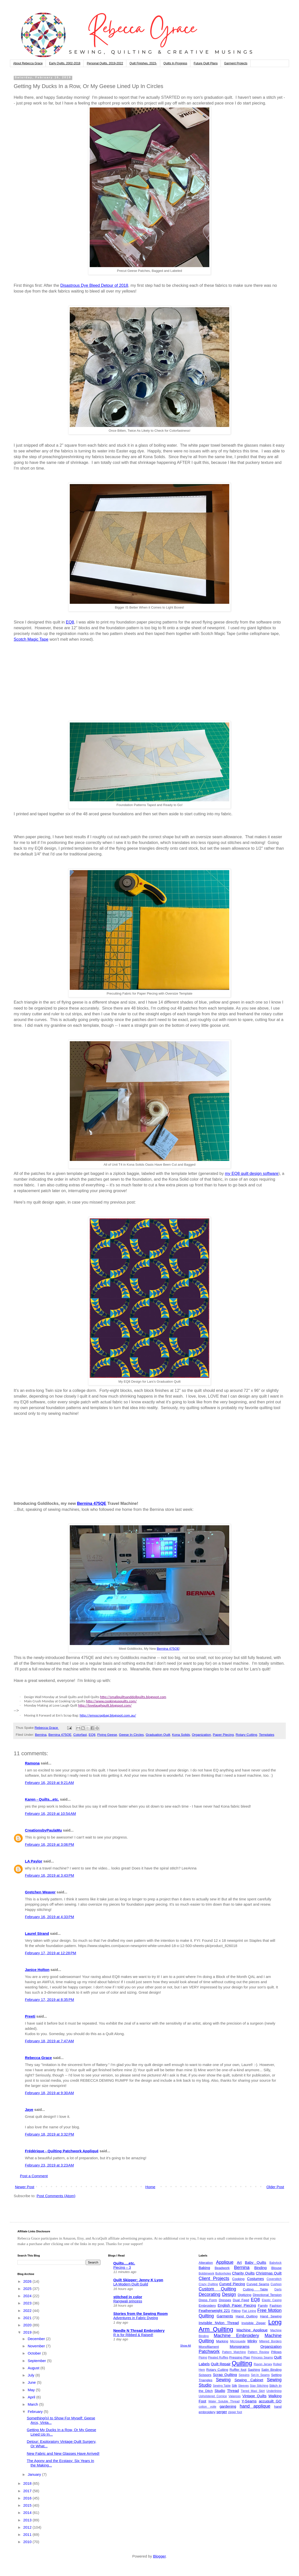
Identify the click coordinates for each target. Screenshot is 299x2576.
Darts (278, 2289)
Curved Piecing (232, 2284)
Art (239, 2262)
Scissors (205, 2375)
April (32, 2397)
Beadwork (222, 2268)
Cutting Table (255, 2289)
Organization (201, 1735)
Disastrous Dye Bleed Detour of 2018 (94, 285)
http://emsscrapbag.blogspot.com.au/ (108, 1715)
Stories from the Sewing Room (140, 2313)
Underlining (274, 2391)
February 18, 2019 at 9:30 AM (49, 2093)
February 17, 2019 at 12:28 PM (50, 1953)
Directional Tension (267, 2295)
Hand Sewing (271, 2316)
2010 (28, 2542)
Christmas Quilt (269, 2273)
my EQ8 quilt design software (252, 1173)
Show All (185, 2345)
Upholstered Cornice (213, 2396)
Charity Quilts (243, 2273)
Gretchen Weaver (40, 1892)
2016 (28, 2498)
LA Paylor (33, 1861)
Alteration (206, 2263)
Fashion (276, 2305)
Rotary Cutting (246, 1735)
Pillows (276, 2352)
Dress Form (208, 2300)
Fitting (236, 2311)
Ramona (32, 1763)
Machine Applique (252, 2330)
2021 (28, 2318)
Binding (260, 2268)
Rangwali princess (127, 2301)
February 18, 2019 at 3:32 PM (49, 2134)
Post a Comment (34, 2176)
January (35, 2474)
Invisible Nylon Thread (219, 2323)
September (37, 2361)
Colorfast (80, 1735)
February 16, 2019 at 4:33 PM (49, 1917)
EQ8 (70, 622)
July (31, 2375)
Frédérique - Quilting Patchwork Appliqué (61, 2151)
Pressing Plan (239, 2357)
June (32, 2382)
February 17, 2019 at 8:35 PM (49, 1999)
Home (150, 2187)
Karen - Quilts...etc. (42, 1799)
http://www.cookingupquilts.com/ (111, 1701)
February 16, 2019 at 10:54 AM (50, 1813)
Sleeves (243, 2385)
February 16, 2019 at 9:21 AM (49, 1782)
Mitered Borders (270, 2341)
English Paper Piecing (237, 2305)
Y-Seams (249, 2401)
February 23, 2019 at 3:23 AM (49, 2165)
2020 (28, 2325)
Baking (204, 2268)
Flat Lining (249, 2311)
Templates (266, 1735)
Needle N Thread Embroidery (139, 2330)
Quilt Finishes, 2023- (143, 63)
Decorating (209, 2294)
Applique (224, 2262)
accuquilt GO (270, 2401)
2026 (28, 2281)
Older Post (275, 2187)
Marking (222, 2341)
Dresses (225, 2300)
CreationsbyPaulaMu (43, 1830)
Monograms (239, 2346)
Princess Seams (262, 2357)
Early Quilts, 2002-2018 (64, 63)
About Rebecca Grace (28, 63)
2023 (28, 2303)
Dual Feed (241, 2300)
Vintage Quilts (254, 2396)
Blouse (276, 2268)
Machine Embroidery (236, 2335)
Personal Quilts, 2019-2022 (105, 63)
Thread (233, 2390)
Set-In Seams (260, 2375)
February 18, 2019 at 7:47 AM (49, 2041)
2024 (28, 2296)
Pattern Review (258, 2352)
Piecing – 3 (122, 2267)
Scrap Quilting (225, 2374)
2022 (28, 2310)
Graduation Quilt (158, 1735)
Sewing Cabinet (248, 2380)
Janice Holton (37, 1969)
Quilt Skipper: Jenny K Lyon (138, 2280)
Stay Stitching (259, 2385)
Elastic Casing (272, 2300)
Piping (203, 2357)
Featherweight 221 (214, 2310)
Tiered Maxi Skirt (253, 2391)
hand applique (255, 2406)
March (33, 2404)
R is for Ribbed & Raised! (133, 2335)
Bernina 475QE (91, 1503)
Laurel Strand (37, 1933)
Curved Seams (257, 2284)
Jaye (29, 2109)
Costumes (255, 2278)
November (37, 2346)
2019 (28, 2332)
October (35, 2353)
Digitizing (244, 2295)
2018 (28, 2483)
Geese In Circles (131, 1735)
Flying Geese (107, 1735)
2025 (28, 2288)
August (34, 2368)
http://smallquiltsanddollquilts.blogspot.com (133, 1697)
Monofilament (209, 2347)
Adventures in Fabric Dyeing (135, 2318)
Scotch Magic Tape (31, 639)
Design (229, 2294)
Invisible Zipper (253, 2323)
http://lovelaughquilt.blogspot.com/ (105, 1705)
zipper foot (235, 2412)
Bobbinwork (206, 2273)
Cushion (276, 2284)
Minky (252, 2341)
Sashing (254, 2369)
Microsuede (237, 2341)
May (32, 2390)
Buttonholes (223, 2273)
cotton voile (207, 2406)
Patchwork (209, 2351)
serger (222, 2412)
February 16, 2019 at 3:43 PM (49, 1875)
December (37, 2339)
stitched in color (127, 2297)
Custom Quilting (217, 2288)
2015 (28, 2505)
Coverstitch (274, 2279)
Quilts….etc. (124, 2263)
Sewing (223, 2379)
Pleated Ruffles (218, 2357)
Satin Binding (271, 2369)
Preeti (30, 2016)
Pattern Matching (234, 2352)
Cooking (238, 2279)
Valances (234, 2396)
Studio (220, 2390)
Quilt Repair (221, 2364)
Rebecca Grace (38, 2058)
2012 (28, 2527)
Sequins (244, 2375)
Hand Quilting (247, 2316)
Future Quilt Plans (206, 63)
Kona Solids (181, 1735)
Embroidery (207, 2305)
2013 (28, 2520)
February (36, 2411)
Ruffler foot (237, 2369)
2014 (28, 2512)
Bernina (41, 1735)
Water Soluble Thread (223, 2401)
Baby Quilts (255, 2262)
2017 (28, 2491)
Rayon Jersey (263, 2364)
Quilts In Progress (175, 63)
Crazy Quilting (208, 2284)
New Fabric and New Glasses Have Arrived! (63, 2453)
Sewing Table (222, 2385)
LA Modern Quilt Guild (130, 2284)
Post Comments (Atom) (56, 2196)
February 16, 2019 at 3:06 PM (49, 1844)
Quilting (242, 2363)
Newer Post (24, 2187)
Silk (234, 2385)
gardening (228, 2406)
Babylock (275, 2263)
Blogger (159, 2556)
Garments (225, 2316)
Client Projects (214, 2278)
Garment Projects (235, 63)
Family (263, 2305)
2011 (28, 2534)
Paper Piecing (223, 1735)
